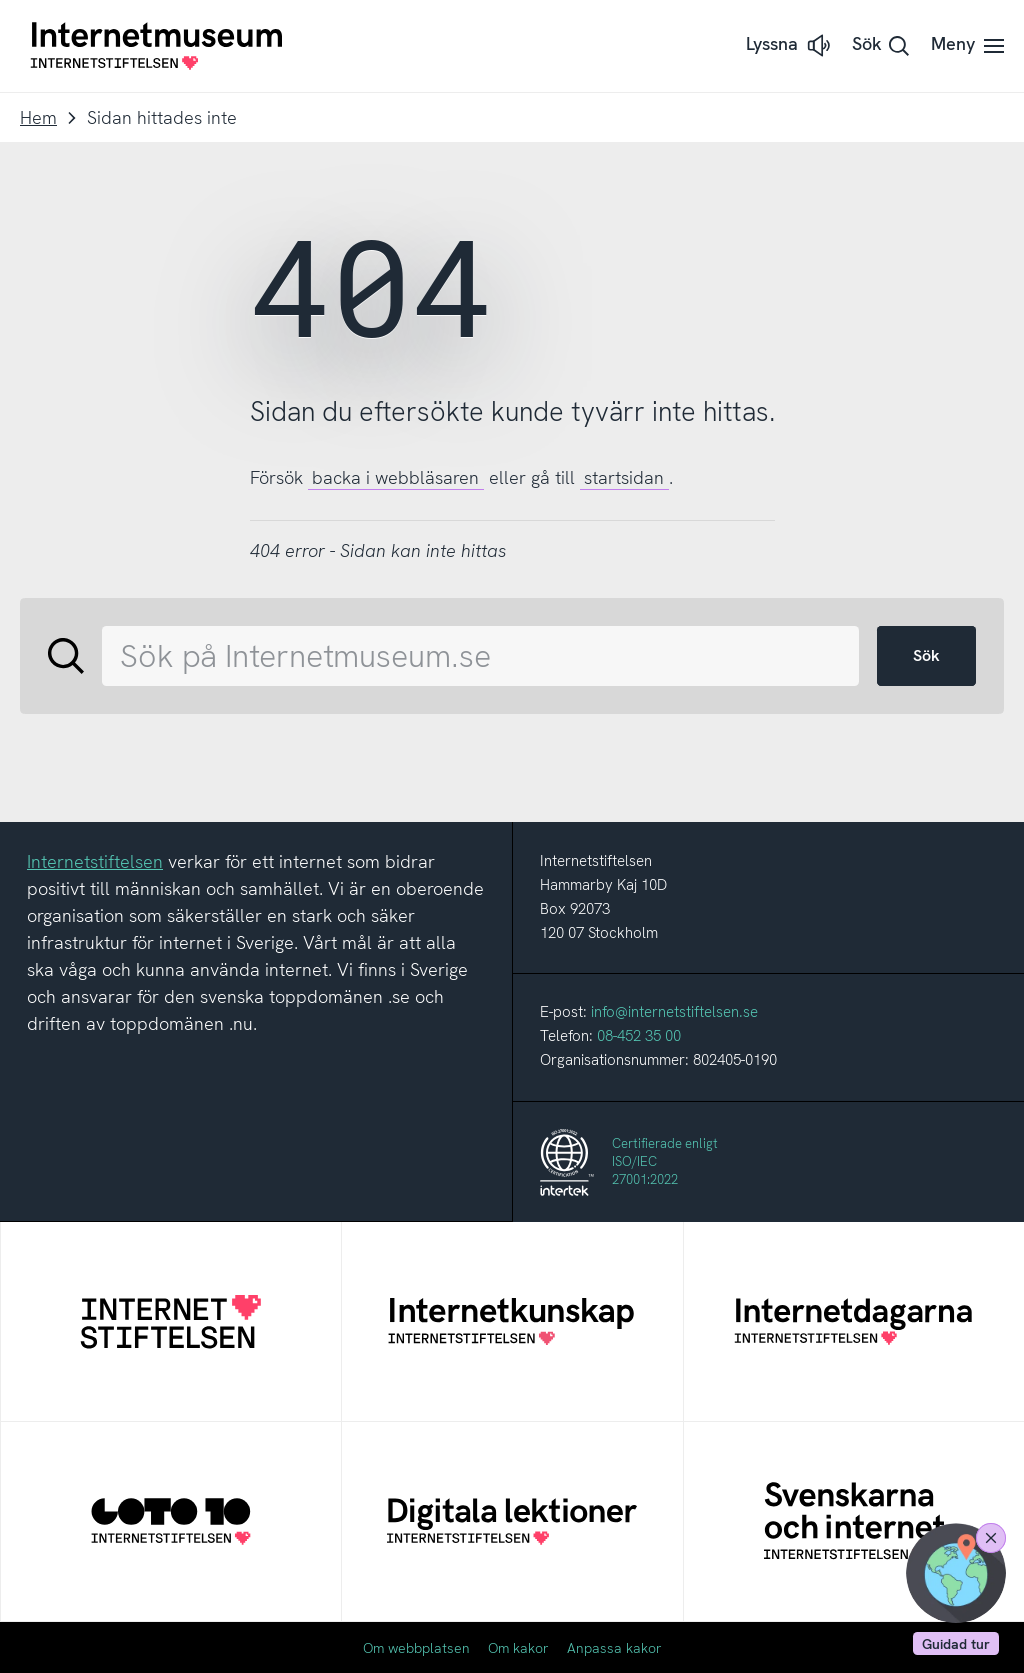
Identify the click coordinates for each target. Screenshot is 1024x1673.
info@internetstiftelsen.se (674, 1012)
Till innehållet (0, 0)
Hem (38, 117)
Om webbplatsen (416, 1648)
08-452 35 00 (639, 1036)
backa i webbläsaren (395, 477)
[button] (790, 45)
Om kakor (518, 1648)
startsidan (624, 477)
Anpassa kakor (614, 1648)
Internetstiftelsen (95, 861)
